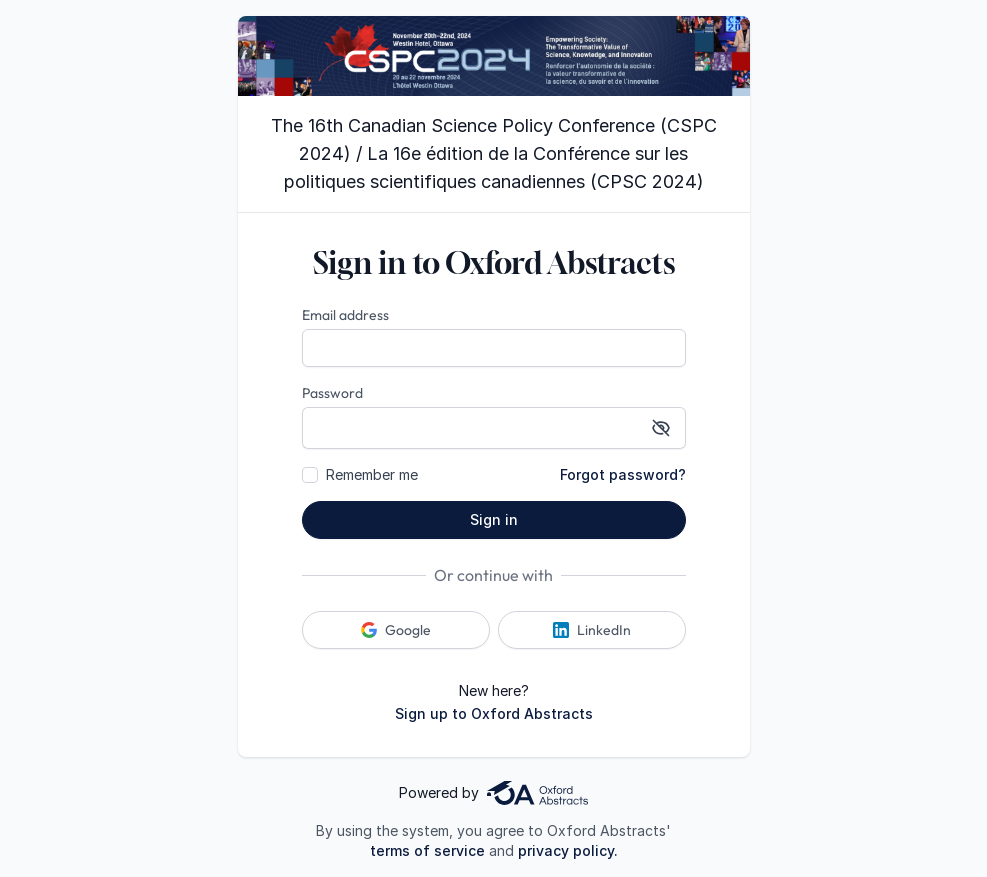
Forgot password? (623, 474)
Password (332, 393)
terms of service (427, 850)
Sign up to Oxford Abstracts (494, 713)
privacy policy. (568, 850)
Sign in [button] (494, 519)
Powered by (493, 793)
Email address (345, 315)
